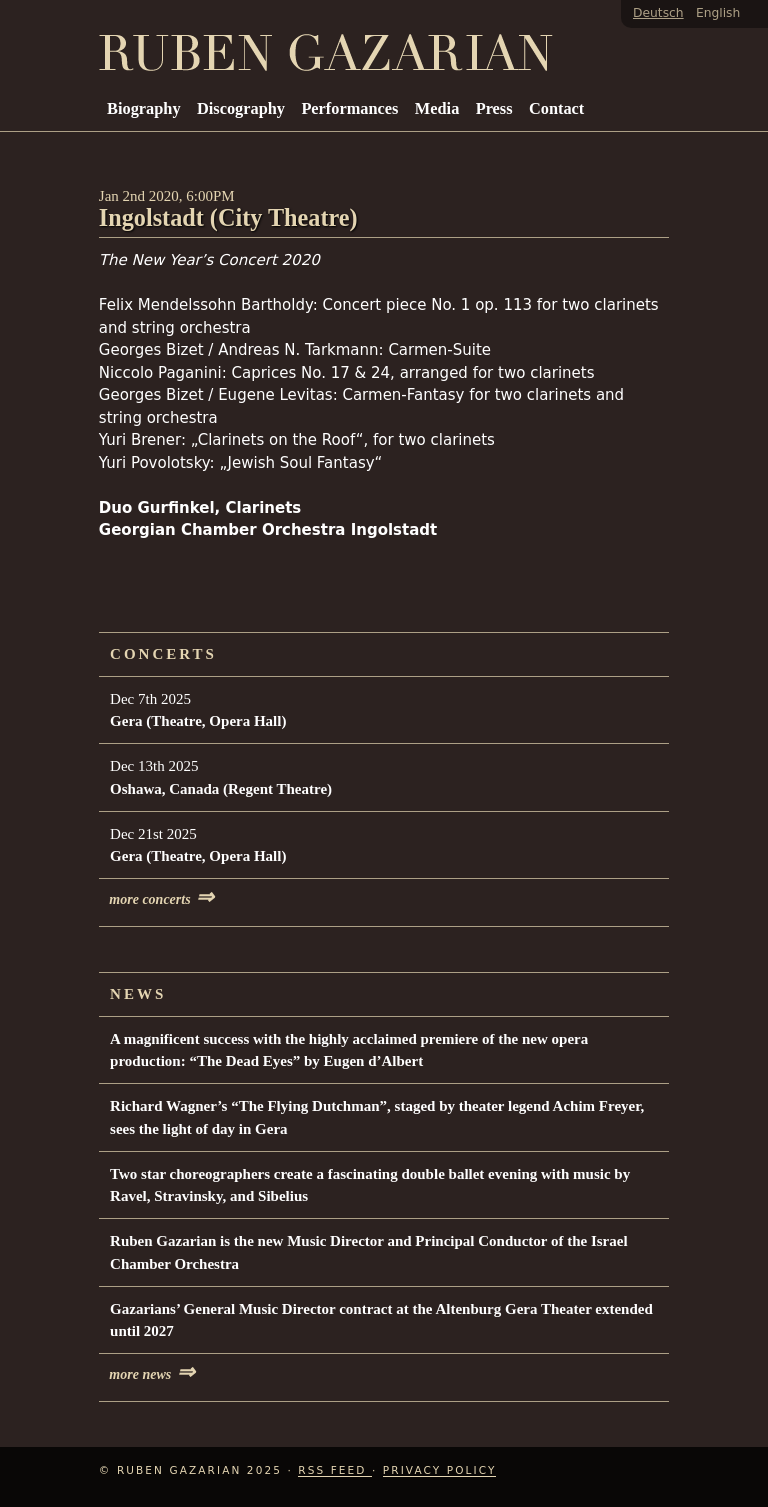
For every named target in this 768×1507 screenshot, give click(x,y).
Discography (241, 108)
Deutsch (658, 13)
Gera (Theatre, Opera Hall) (198, 721)
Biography (144, 108)
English (718, 13)
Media (437, 108)
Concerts (163, 654)
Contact (556, 108)
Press (494, 108)
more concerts (161, 899)
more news (152, 1374)
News (138, 994)
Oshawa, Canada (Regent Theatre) (221, 789)
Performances (349, 108)
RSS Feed (335, 1470)
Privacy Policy (440, 1470)
